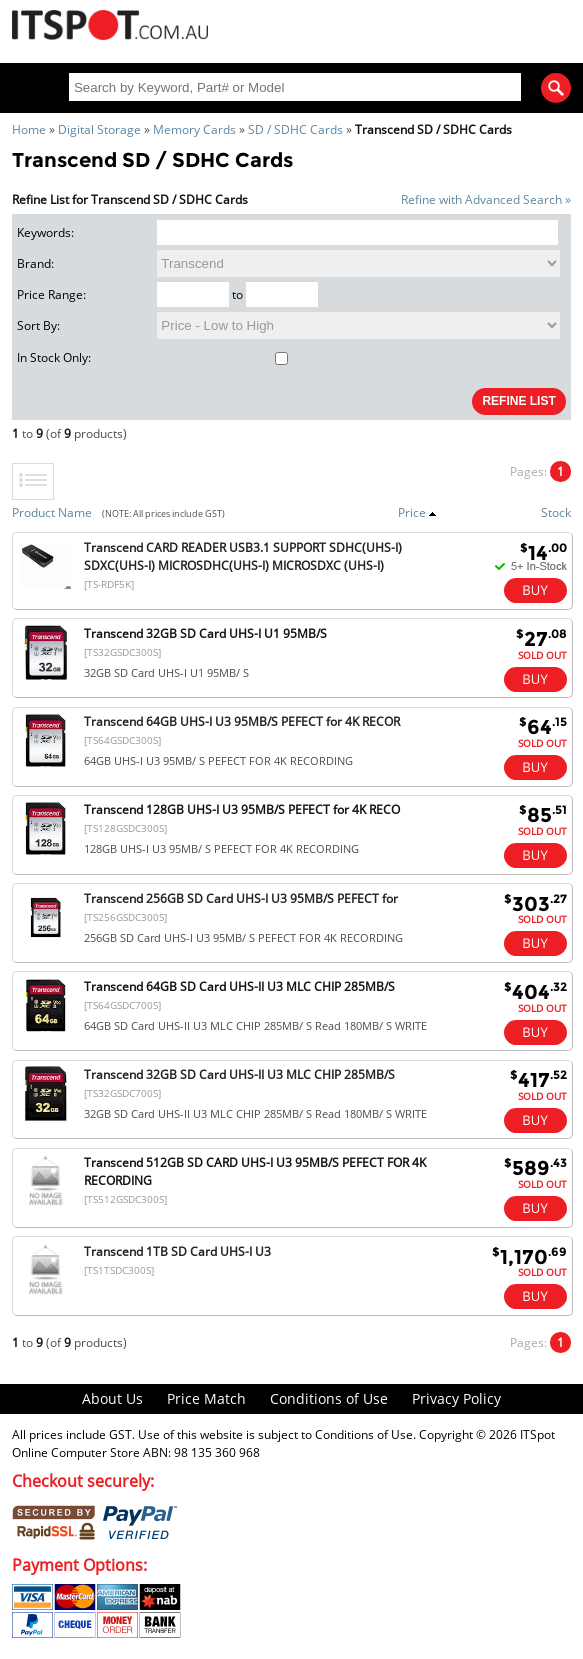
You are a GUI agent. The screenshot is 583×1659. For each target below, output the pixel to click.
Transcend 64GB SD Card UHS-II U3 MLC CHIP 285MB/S (239, 986)
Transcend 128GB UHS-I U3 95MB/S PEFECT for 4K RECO (242, 809)
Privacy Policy (456, 1398)
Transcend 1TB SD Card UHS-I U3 (177, 1251)
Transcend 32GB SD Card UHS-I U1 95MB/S (205, 633)
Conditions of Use (329, 1398)
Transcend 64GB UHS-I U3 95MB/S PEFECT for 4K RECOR (242, 721)
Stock (556, 512)
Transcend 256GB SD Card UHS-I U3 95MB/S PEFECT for (241, 898)
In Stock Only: (152, 357)
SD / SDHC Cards (295, 129)
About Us (112, 1398)
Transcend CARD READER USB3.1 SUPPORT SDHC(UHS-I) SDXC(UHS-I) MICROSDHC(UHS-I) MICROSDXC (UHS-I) (243, 556)
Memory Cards (194, 129)
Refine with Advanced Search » (486, 199)
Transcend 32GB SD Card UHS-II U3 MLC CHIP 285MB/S (239, 1074)
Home (29, 129)
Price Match (206, 1398)
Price (417, 512)
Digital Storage (99, 129)
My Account (446, 27)
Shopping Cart (508, 27)
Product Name (52, 512)
